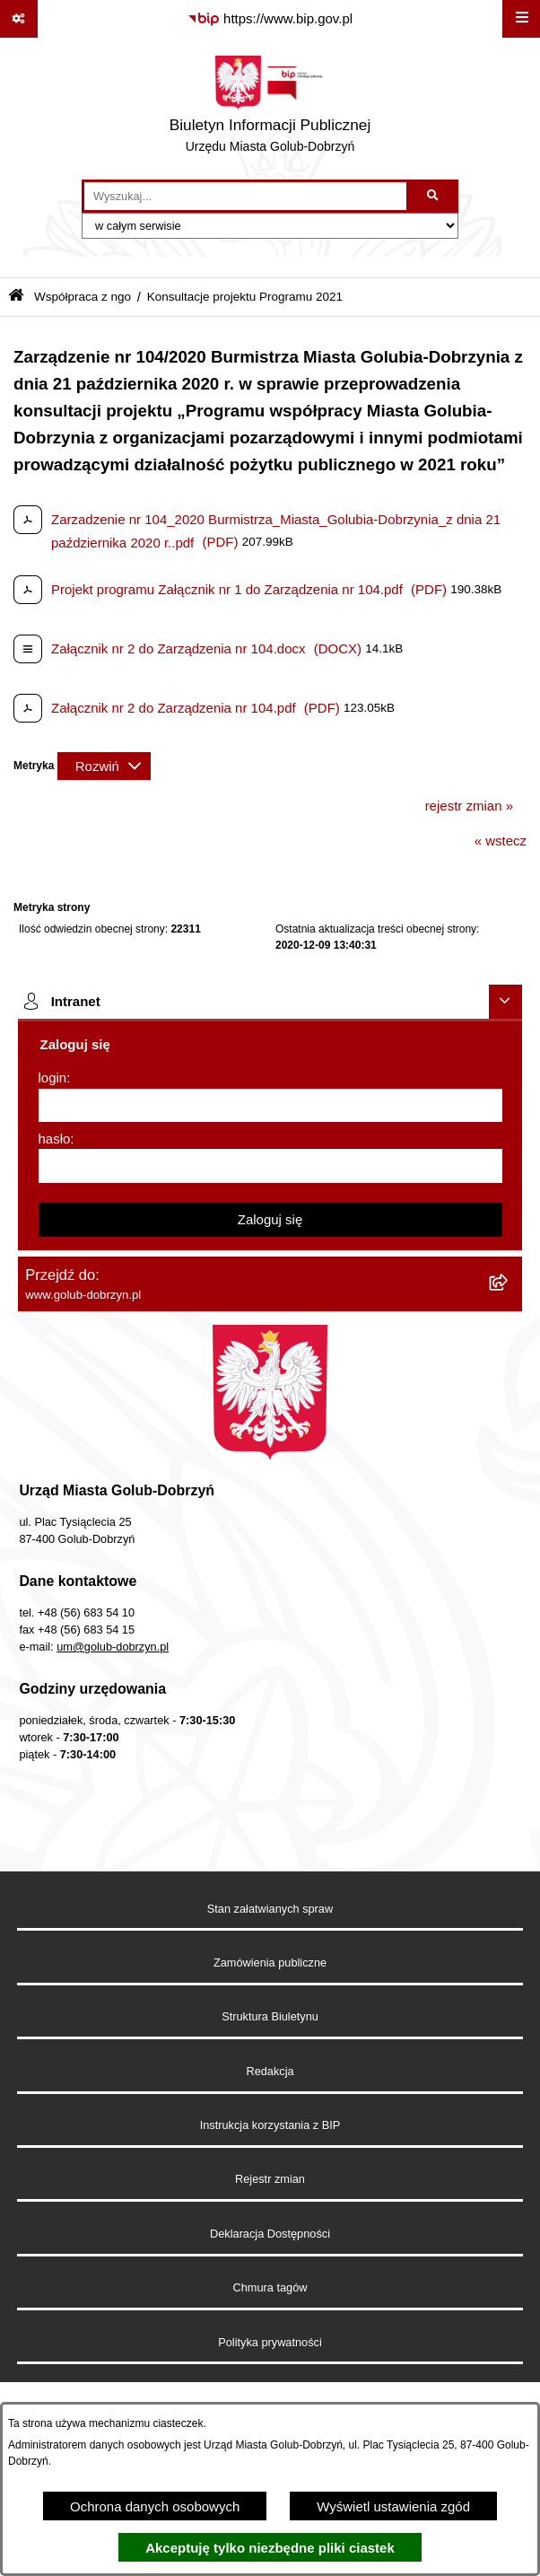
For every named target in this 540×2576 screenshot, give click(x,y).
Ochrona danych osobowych (155, 2506)
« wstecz (501, 840)
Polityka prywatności (270, 2342)
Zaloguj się (270, 1219)
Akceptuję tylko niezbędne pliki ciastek (270, 2547)
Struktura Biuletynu (270, 2016)
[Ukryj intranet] (506, 1002)
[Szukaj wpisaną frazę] (433, 197)
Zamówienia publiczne (270, 1962)
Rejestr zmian (270, 2179)
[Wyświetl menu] (521, 19)
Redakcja (269, 2071)
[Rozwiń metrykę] (104, 766)
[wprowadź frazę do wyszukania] (245, 197)
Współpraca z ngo (82, 296)
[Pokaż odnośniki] (19, 19)
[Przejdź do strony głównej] (270, 109)
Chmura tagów (270, 2287)
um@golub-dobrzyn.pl (113, 1646)
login (53, 1077)
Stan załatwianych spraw (270, 1908)
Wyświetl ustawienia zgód (393, 2506)
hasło (55, 1138)
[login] (270, 1106)
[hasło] (270, 1166)
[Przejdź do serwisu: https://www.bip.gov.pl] (270, 19)
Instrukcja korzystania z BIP (270, 2125)
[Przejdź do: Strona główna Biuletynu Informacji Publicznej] (16, 297)
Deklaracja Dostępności (270, 2233)
